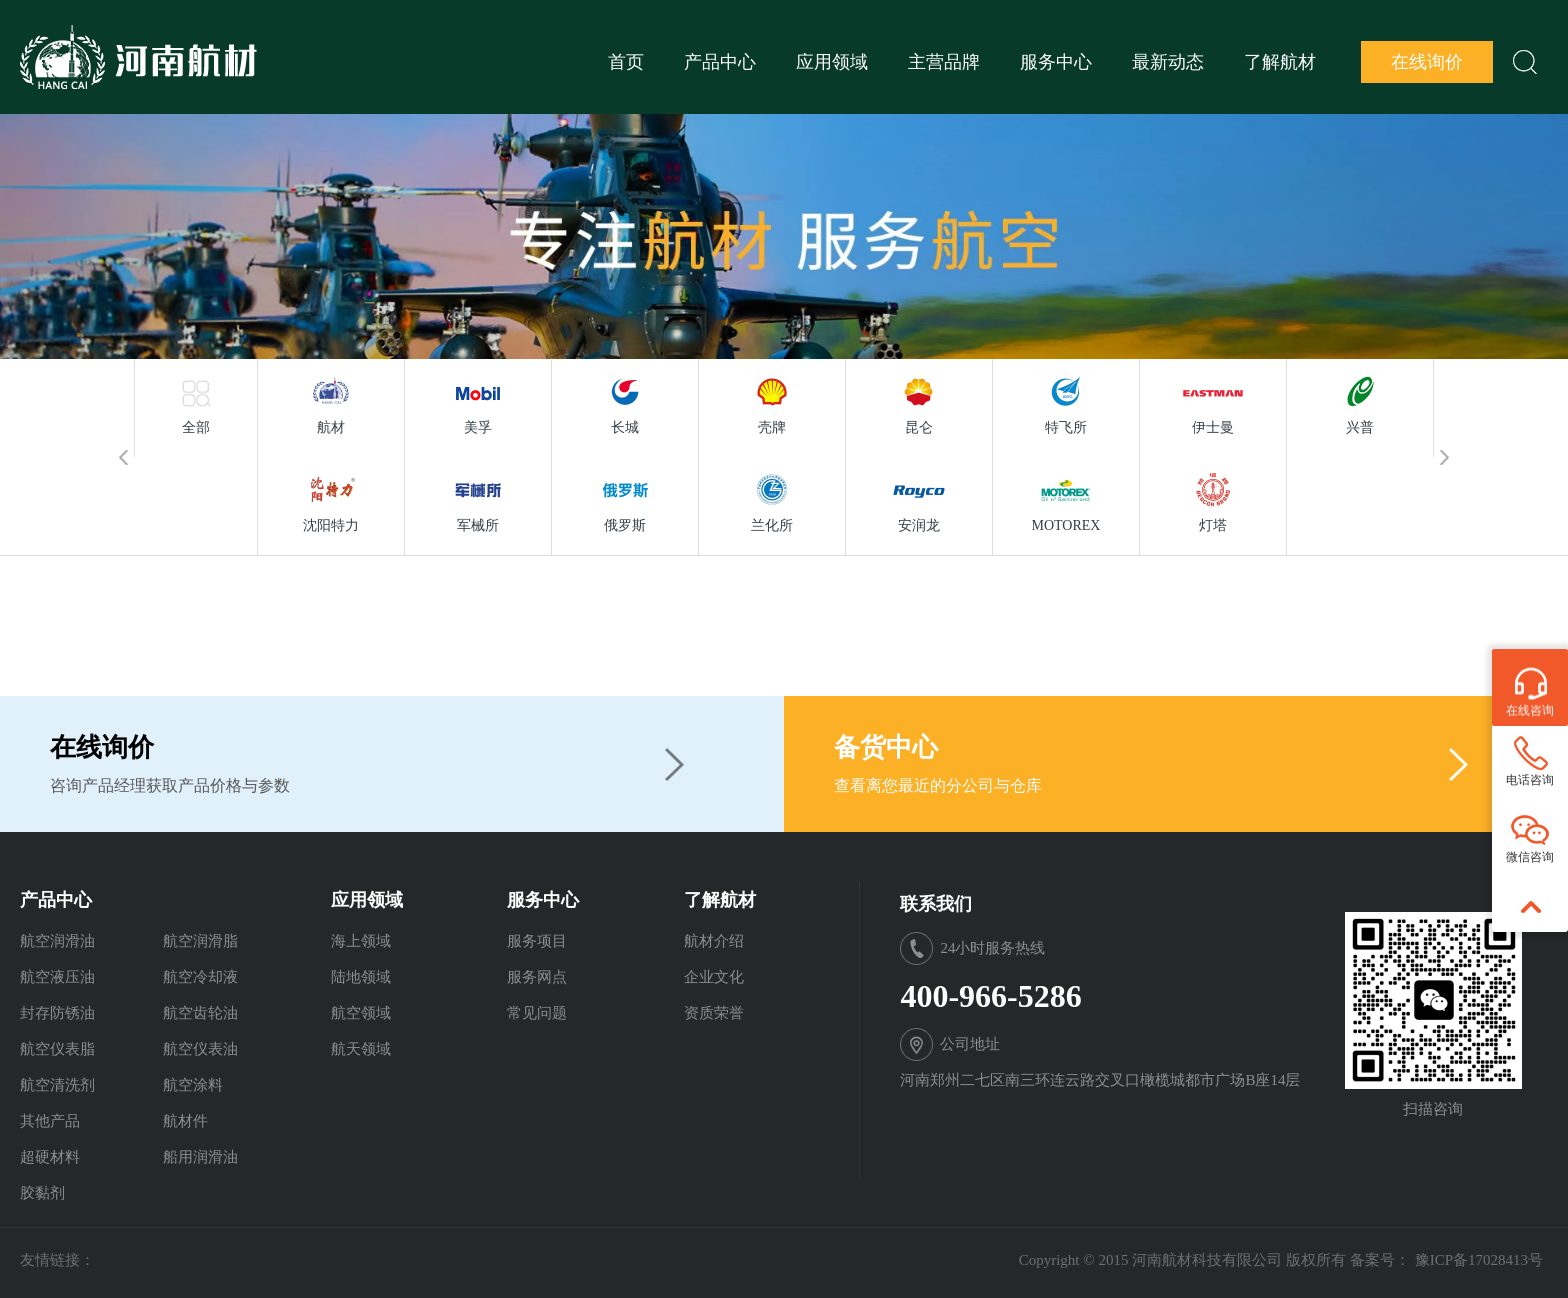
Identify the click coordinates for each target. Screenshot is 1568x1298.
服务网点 (537, 977)
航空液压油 (57, 977)
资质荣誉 (714, 1013)
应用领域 (832, 62)
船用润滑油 (200, 1157)
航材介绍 (714, 941)
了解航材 (1280, 62)
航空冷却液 (200, 977)
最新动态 (1168, 62)
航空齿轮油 (200, 1013)
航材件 (185, 1121)
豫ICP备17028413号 (1479, 1260)
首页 (626, 62)
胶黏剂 (42, 1193)
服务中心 (1056, 62)
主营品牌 (944, 62)
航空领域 (361, 1013)
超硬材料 (50, 1157)
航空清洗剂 (57, 1085)
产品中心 (720, 62)
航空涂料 (193, 1085)
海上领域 (361, 941)
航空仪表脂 (57, 1049)
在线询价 (1427, 62)
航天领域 (361, 1049)
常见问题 (537, 1013)
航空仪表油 (200, 1049)
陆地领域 (361, 977)
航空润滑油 (57, 941)
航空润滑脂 (200, 941)
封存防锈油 (57, 1013)
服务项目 (537, 941)
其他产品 (50, 1121)
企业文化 (714, 977)
